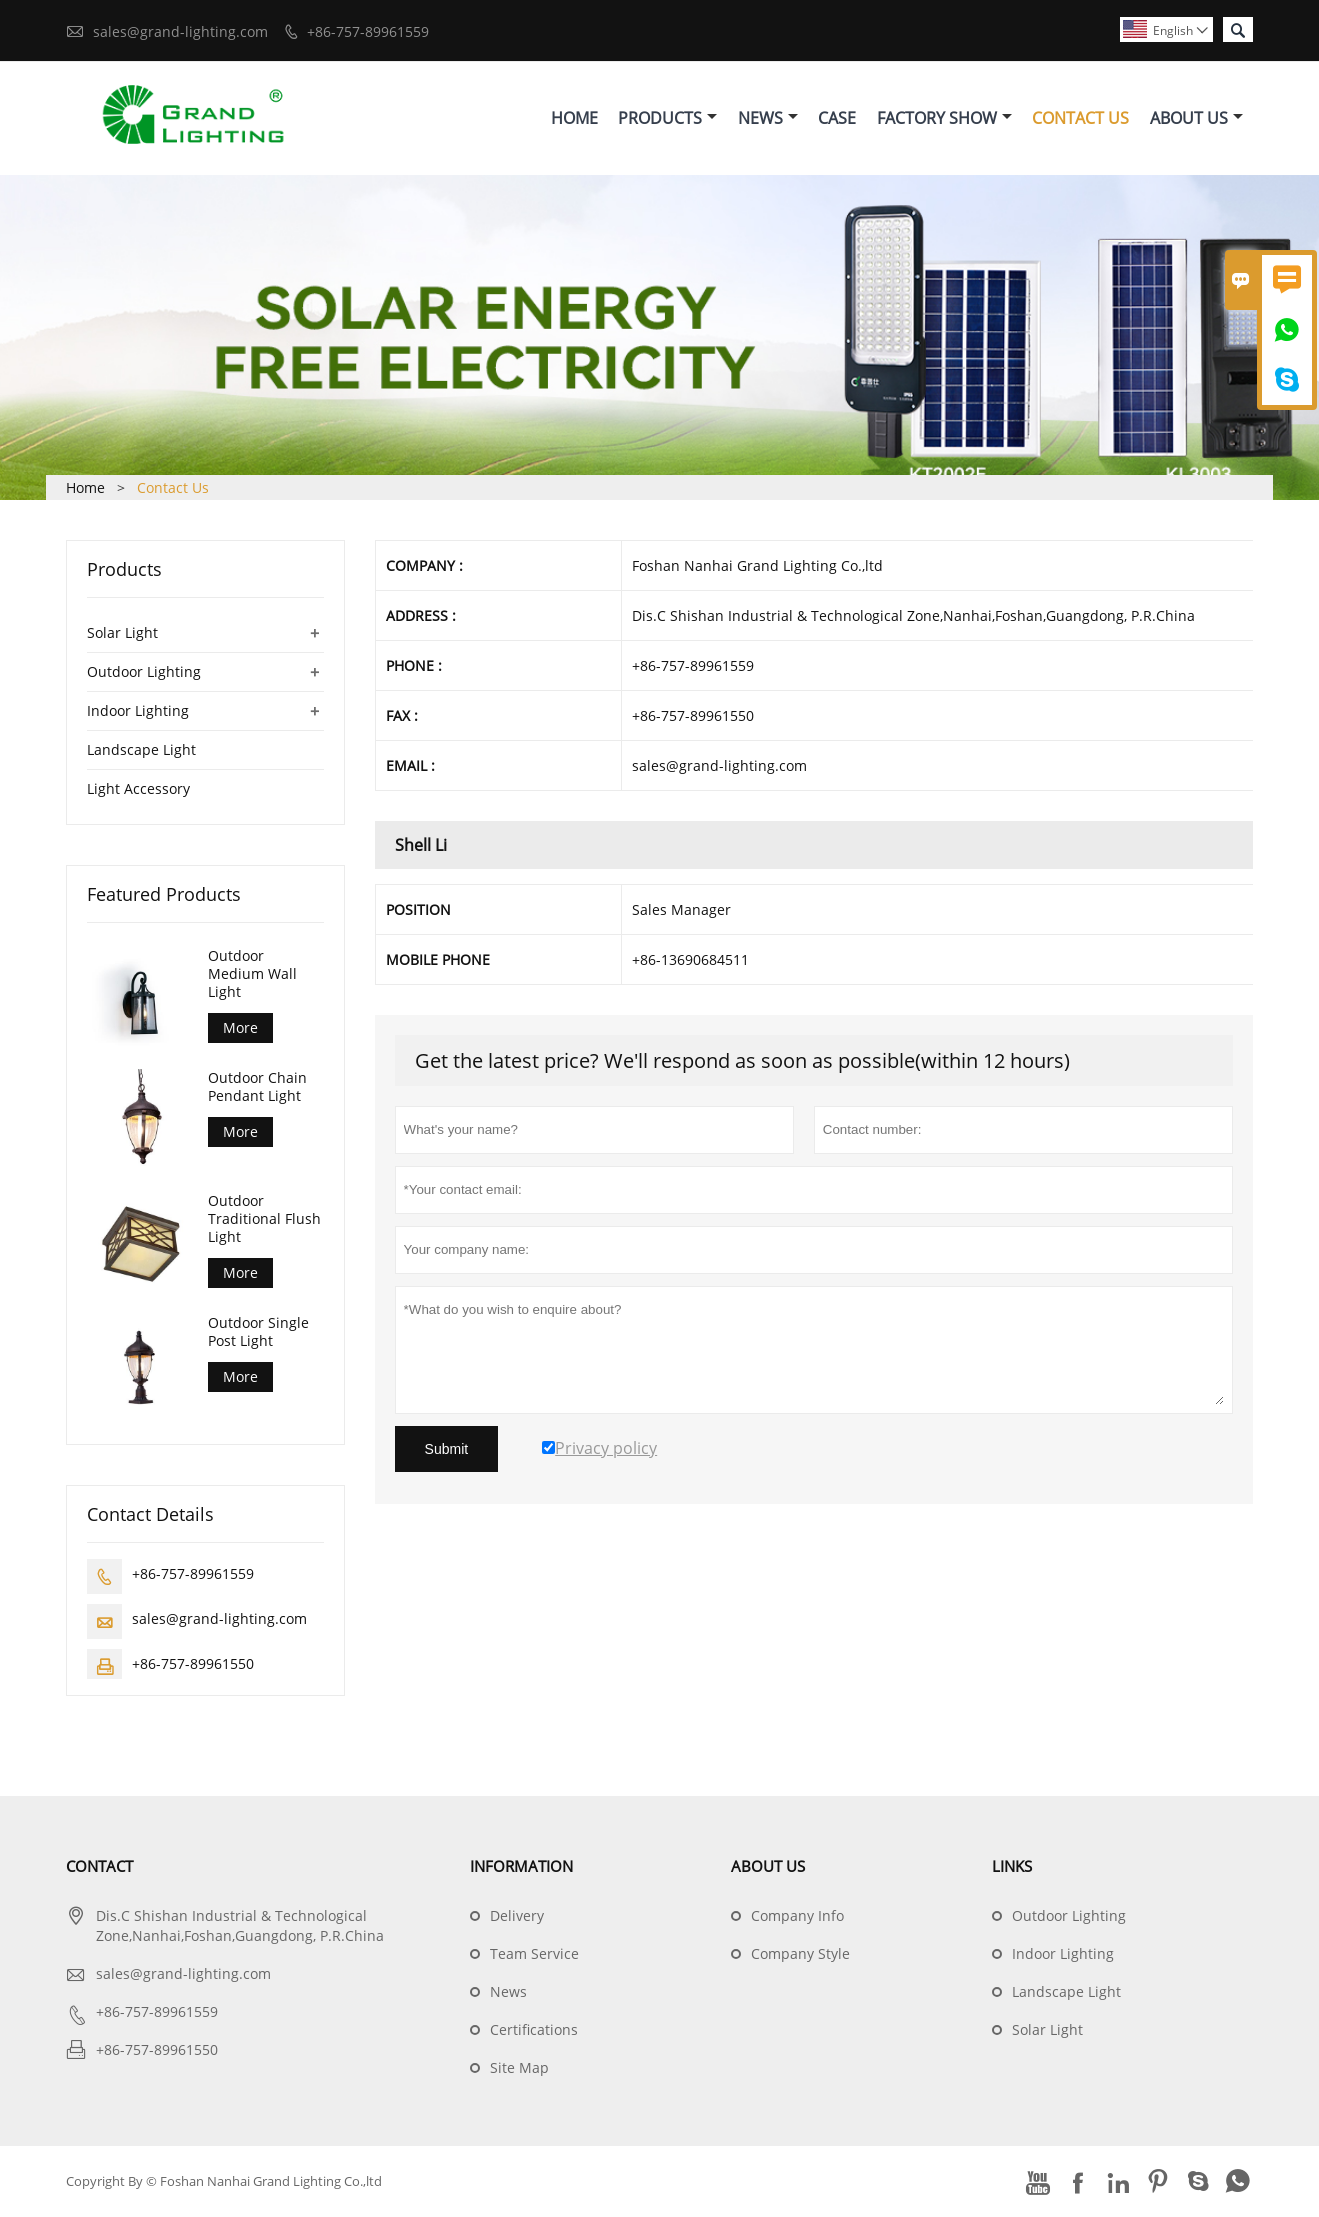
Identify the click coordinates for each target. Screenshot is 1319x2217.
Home (574, 118)
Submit (447, 1449)
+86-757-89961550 (193, 1664)
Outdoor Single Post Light (258, 1333)
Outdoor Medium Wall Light (252, 974)
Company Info (797, 1916)
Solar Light (122, 632)
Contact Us (1080, 118)
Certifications (534, 2030)
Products (667, 118)
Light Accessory (138, 788)
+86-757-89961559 (368, 31)
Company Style (800, 1954)
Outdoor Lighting (144, 671)
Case (837, 118)
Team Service (534, 1954)
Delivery (517, 1916)
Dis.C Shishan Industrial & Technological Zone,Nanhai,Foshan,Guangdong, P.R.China (240, 1926)
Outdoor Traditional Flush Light (264, 1219)
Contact (99, 1867)
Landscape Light (141, 749)
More (240, 1027)
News (768, 118)
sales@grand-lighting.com (180, 31)
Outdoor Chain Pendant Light (257, 1088)
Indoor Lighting (138, 710)
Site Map (519, 2068)
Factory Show (944, 118)
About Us (1196, 118)
